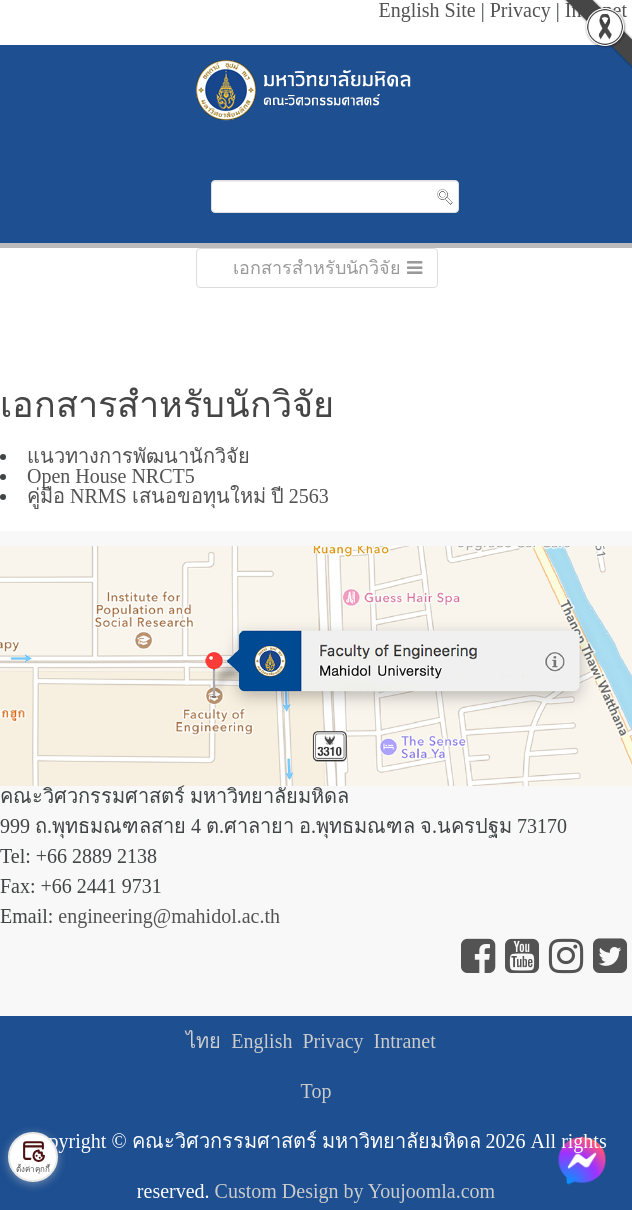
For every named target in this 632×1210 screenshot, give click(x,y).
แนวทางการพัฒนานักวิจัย (138, 456)
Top (316, 1091)
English (261, 1041)
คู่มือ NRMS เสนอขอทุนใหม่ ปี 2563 (178, 496)
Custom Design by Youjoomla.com (355, 1191)
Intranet (405, 1041)
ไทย (203, 1041)
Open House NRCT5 (111, 476)
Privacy (332, 1041)
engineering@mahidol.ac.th (169, 916)
